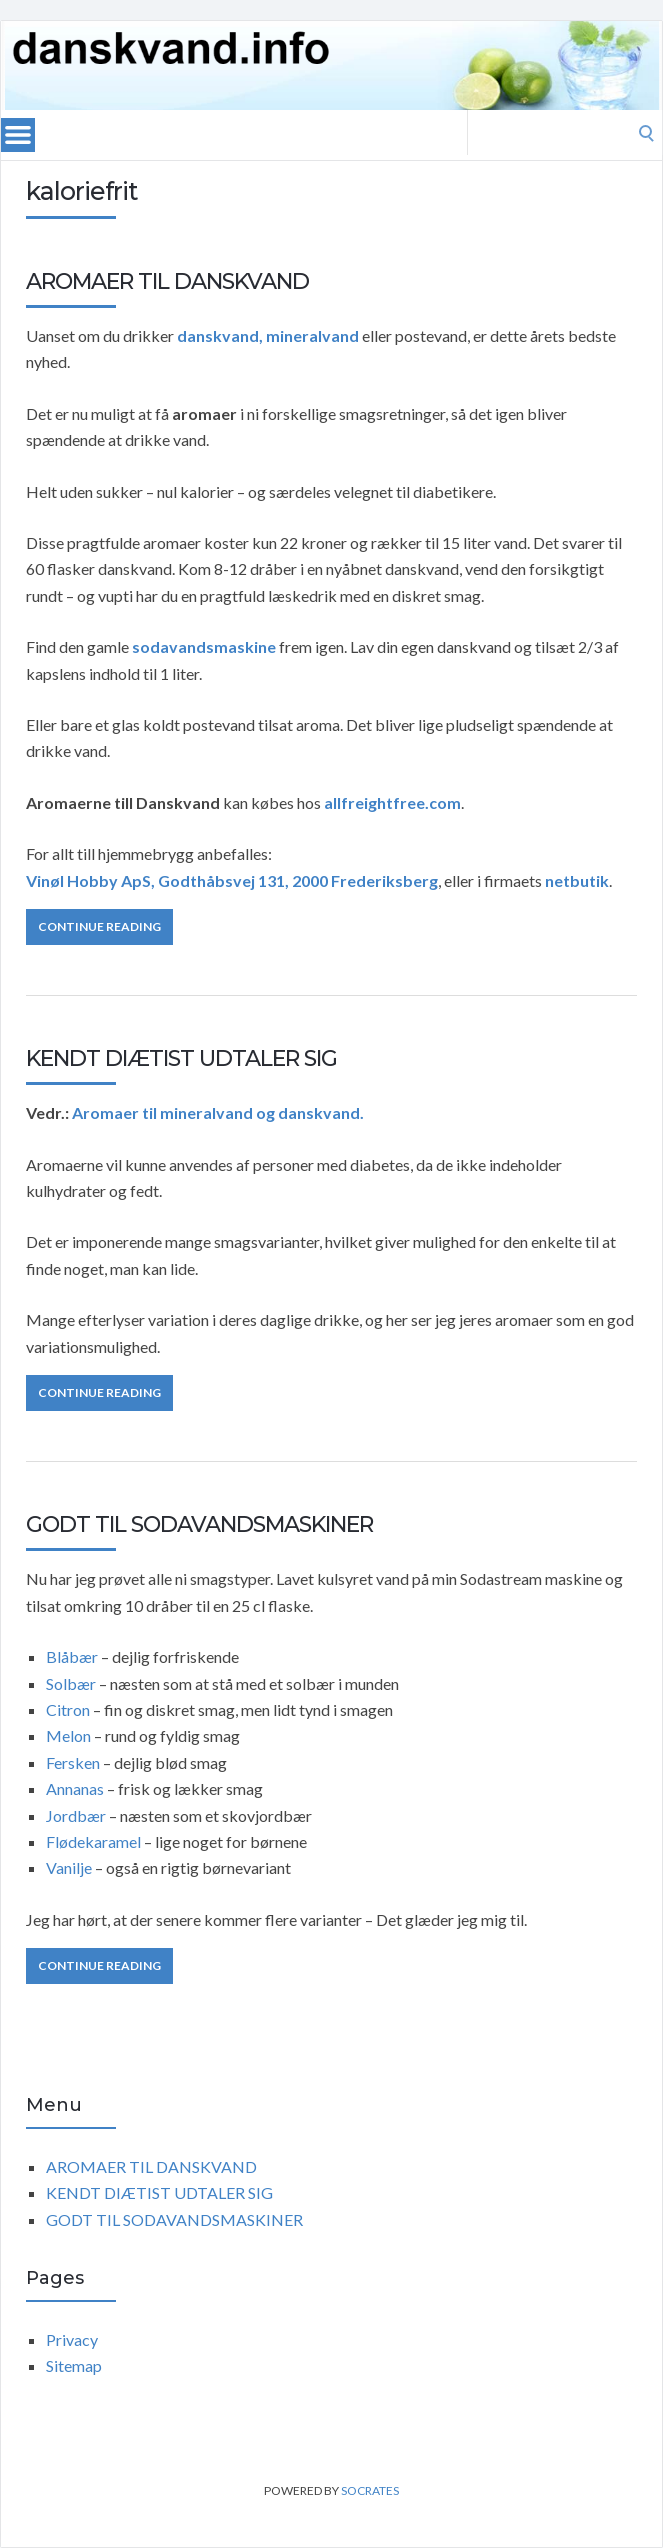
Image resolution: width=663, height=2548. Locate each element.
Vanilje (69, 1867)
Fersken (73, 1762)
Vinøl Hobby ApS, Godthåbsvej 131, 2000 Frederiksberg (232, 880)
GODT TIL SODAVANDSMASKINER (199, 1524)
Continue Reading (99, 926)
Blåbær (72, 1656)
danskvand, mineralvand (268, 335)
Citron (69, 1709)
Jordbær (76, 1815)
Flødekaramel (93, 1841)
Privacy (72, 2339)
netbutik (577, 880)
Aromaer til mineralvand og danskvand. (218, 1112)
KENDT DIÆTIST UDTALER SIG (181, 1058)
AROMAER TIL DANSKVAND (167, 281)
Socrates (370, 2490)
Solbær (71, 1683)
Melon (70, 1735)
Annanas (75, 1788)
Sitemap (74, 2365)
